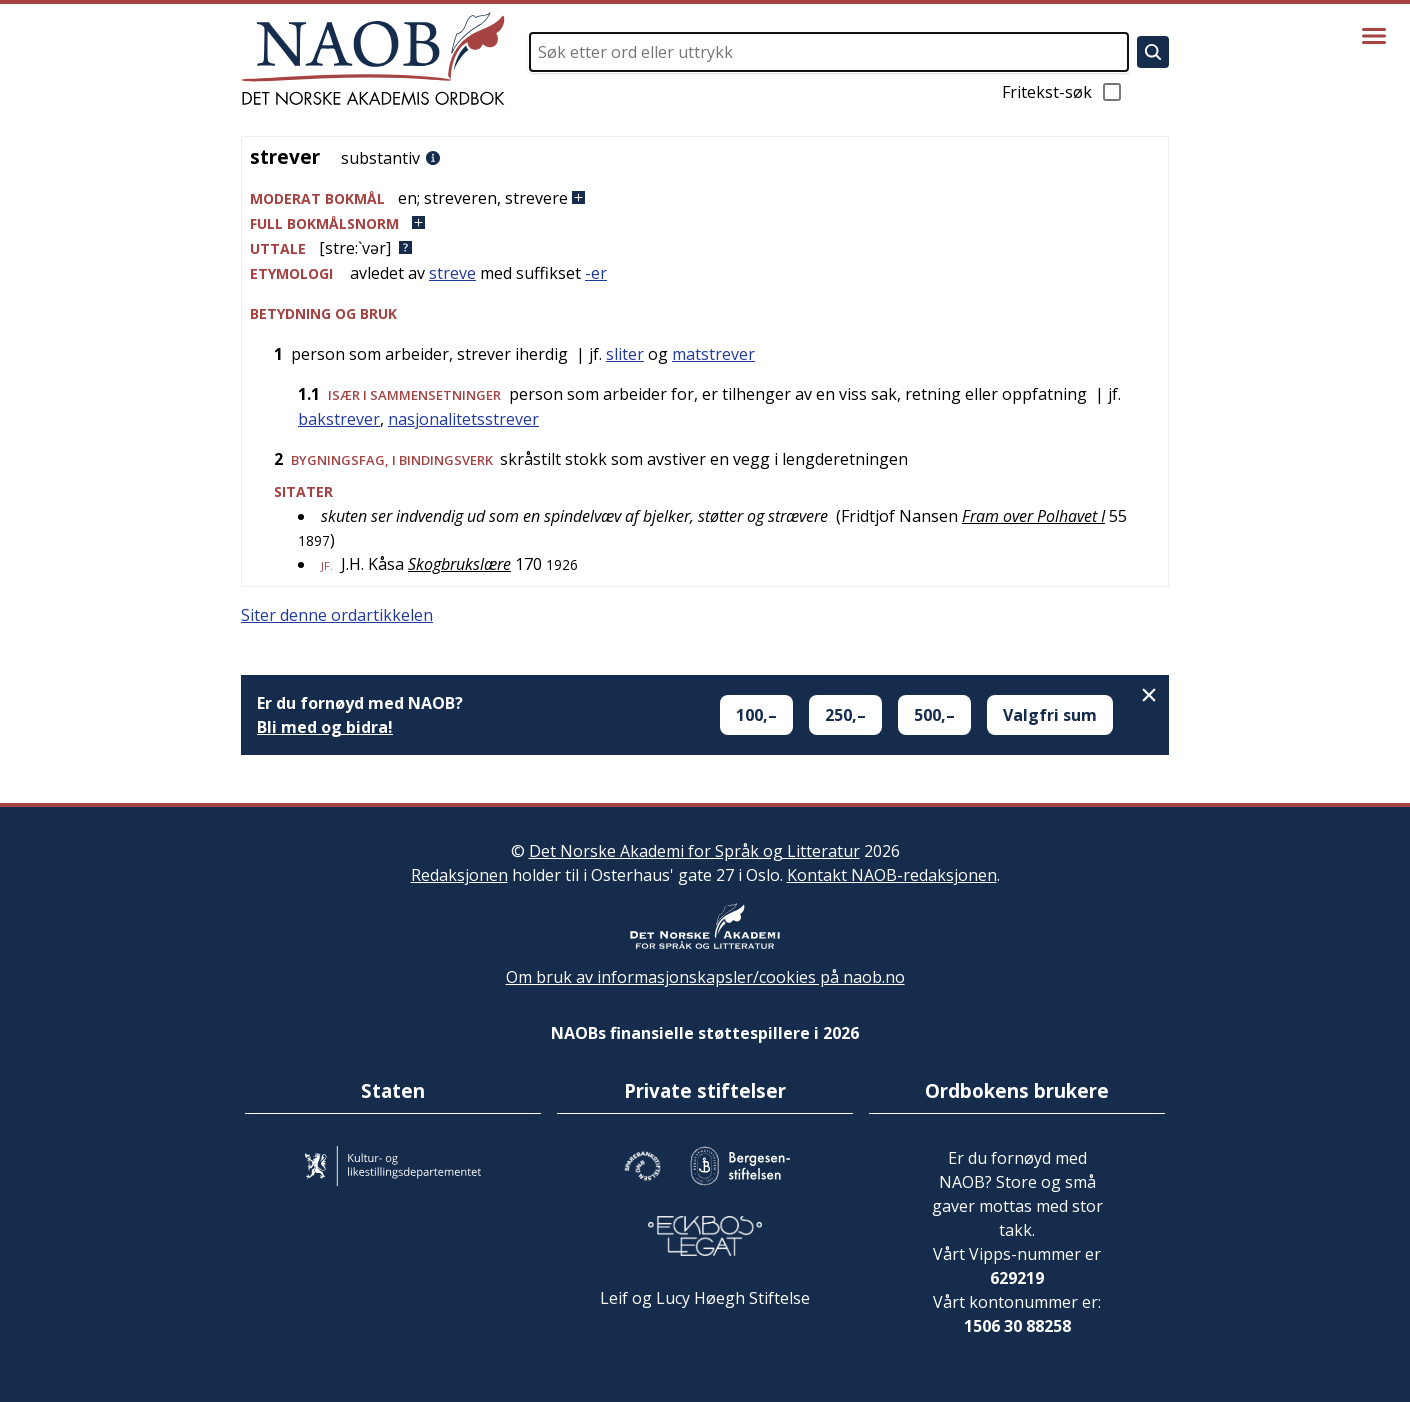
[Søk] (1153, 52)
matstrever (713, 354)
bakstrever (339, 419)
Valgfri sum (1050, 715)
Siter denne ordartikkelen (337, 615)
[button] (705, 198)
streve (452, 273)
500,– (934, 715)
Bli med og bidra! (325, 727)
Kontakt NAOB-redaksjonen (892, 875)
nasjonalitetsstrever (463, 419)
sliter (625, 354)
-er (596, 273)
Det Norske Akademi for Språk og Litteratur (694, 851)
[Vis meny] (1374, 36)
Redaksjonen (459, 875)
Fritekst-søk (1063, 92)
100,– (756, 715)
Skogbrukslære (459, 564)
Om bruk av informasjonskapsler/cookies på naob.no (705, 977)
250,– (845, 715)
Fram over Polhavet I (1033, 516)
